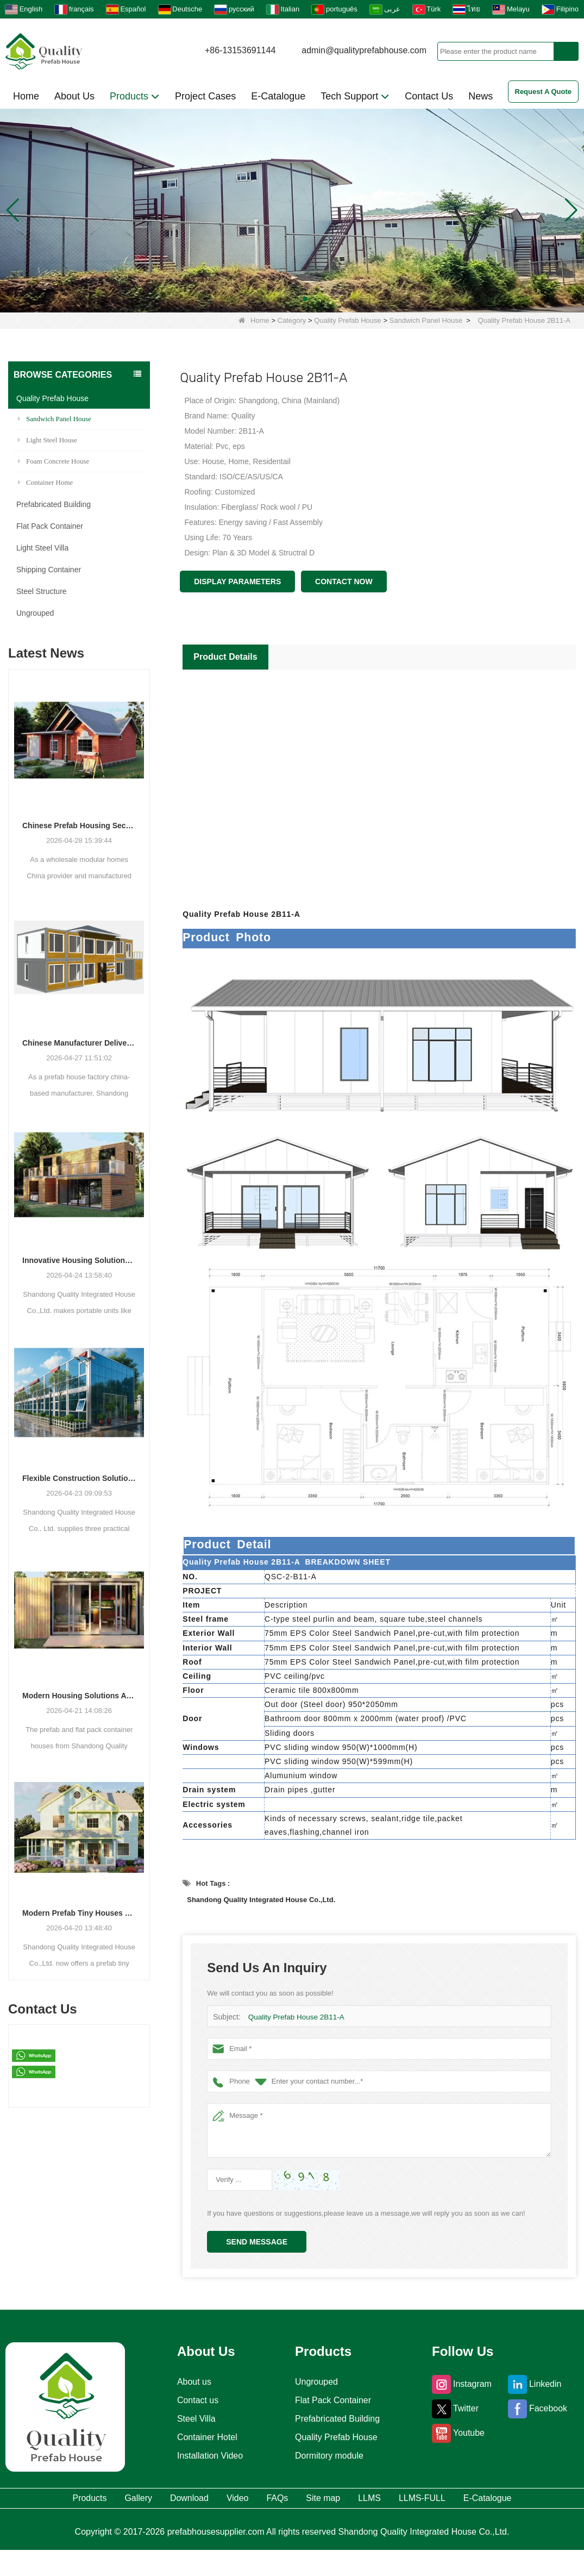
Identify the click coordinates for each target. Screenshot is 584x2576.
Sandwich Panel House (426, 320)
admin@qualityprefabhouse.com (364, 50)
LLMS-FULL (518, 2499)
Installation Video (208, 2455)
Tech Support (355, 96)
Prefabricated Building (53, 504)
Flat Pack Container (49, 526)
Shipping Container (48, 569)
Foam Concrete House (53, 461)
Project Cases (205, 96)
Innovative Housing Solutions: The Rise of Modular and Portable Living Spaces (79, 1260)
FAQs (320, 2499)
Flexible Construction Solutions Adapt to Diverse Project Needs (79, 1478)
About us (190, 2382)
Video (264, 2499)
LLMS (447, 2499)
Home (26, 96)
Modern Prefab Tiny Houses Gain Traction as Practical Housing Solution (79, 1913)
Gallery (127, 2499)
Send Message (256, 2241)
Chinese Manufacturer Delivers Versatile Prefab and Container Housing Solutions (79, 1043)
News (480, 96)
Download (197, 2499)
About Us (74, 96)
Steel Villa (192, 2419)
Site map (383, 2499)
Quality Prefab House (347, 320)
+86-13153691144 (240, 50)
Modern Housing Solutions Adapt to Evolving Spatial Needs (79, 1695)
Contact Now (344, 581)
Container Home (45, 482)
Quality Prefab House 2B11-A (294, 2017)
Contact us (194, 2400)
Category (292, 320)
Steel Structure (41, 591)
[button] (279, 299)
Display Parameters (237, 581)
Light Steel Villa (42, 547)
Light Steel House (47, 440)
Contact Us (429, 96)
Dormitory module (329, 2455)
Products (135, 96)
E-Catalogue (278, 96)
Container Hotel (204, 2437)
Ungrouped (35, 613)
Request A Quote (543, 91)
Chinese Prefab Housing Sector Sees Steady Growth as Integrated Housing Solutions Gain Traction (79, 825)
